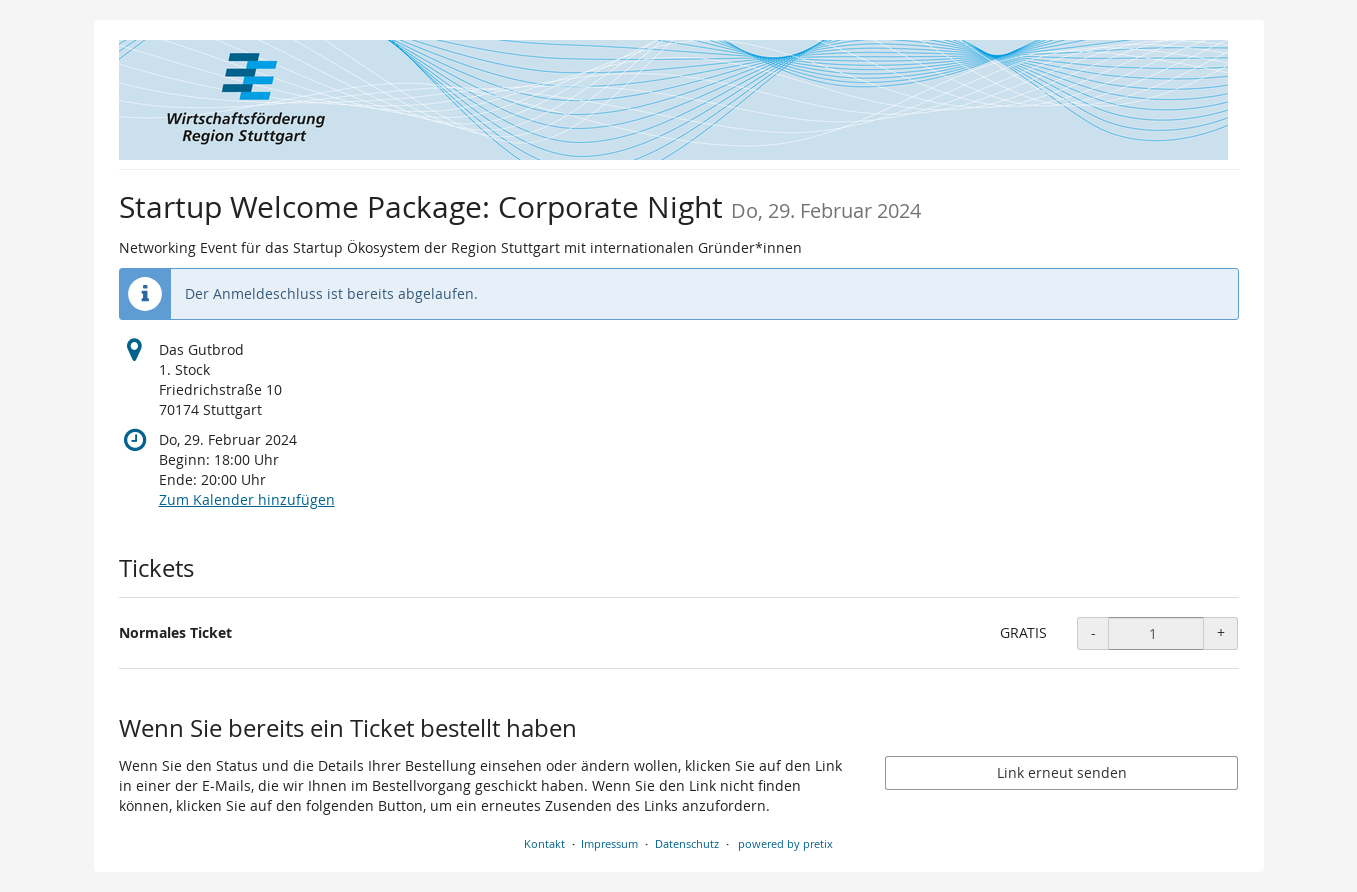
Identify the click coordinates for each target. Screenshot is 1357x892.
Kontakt (544, 843)
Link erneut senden (1062, 772)
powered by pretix (785, 843)
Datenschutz (687, 843)
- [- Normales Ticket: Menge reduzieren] (1093, 632)
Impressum (609, 843)
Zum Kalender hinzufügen (247, 499)
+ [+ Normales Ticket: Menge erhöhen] (1221, 632)
